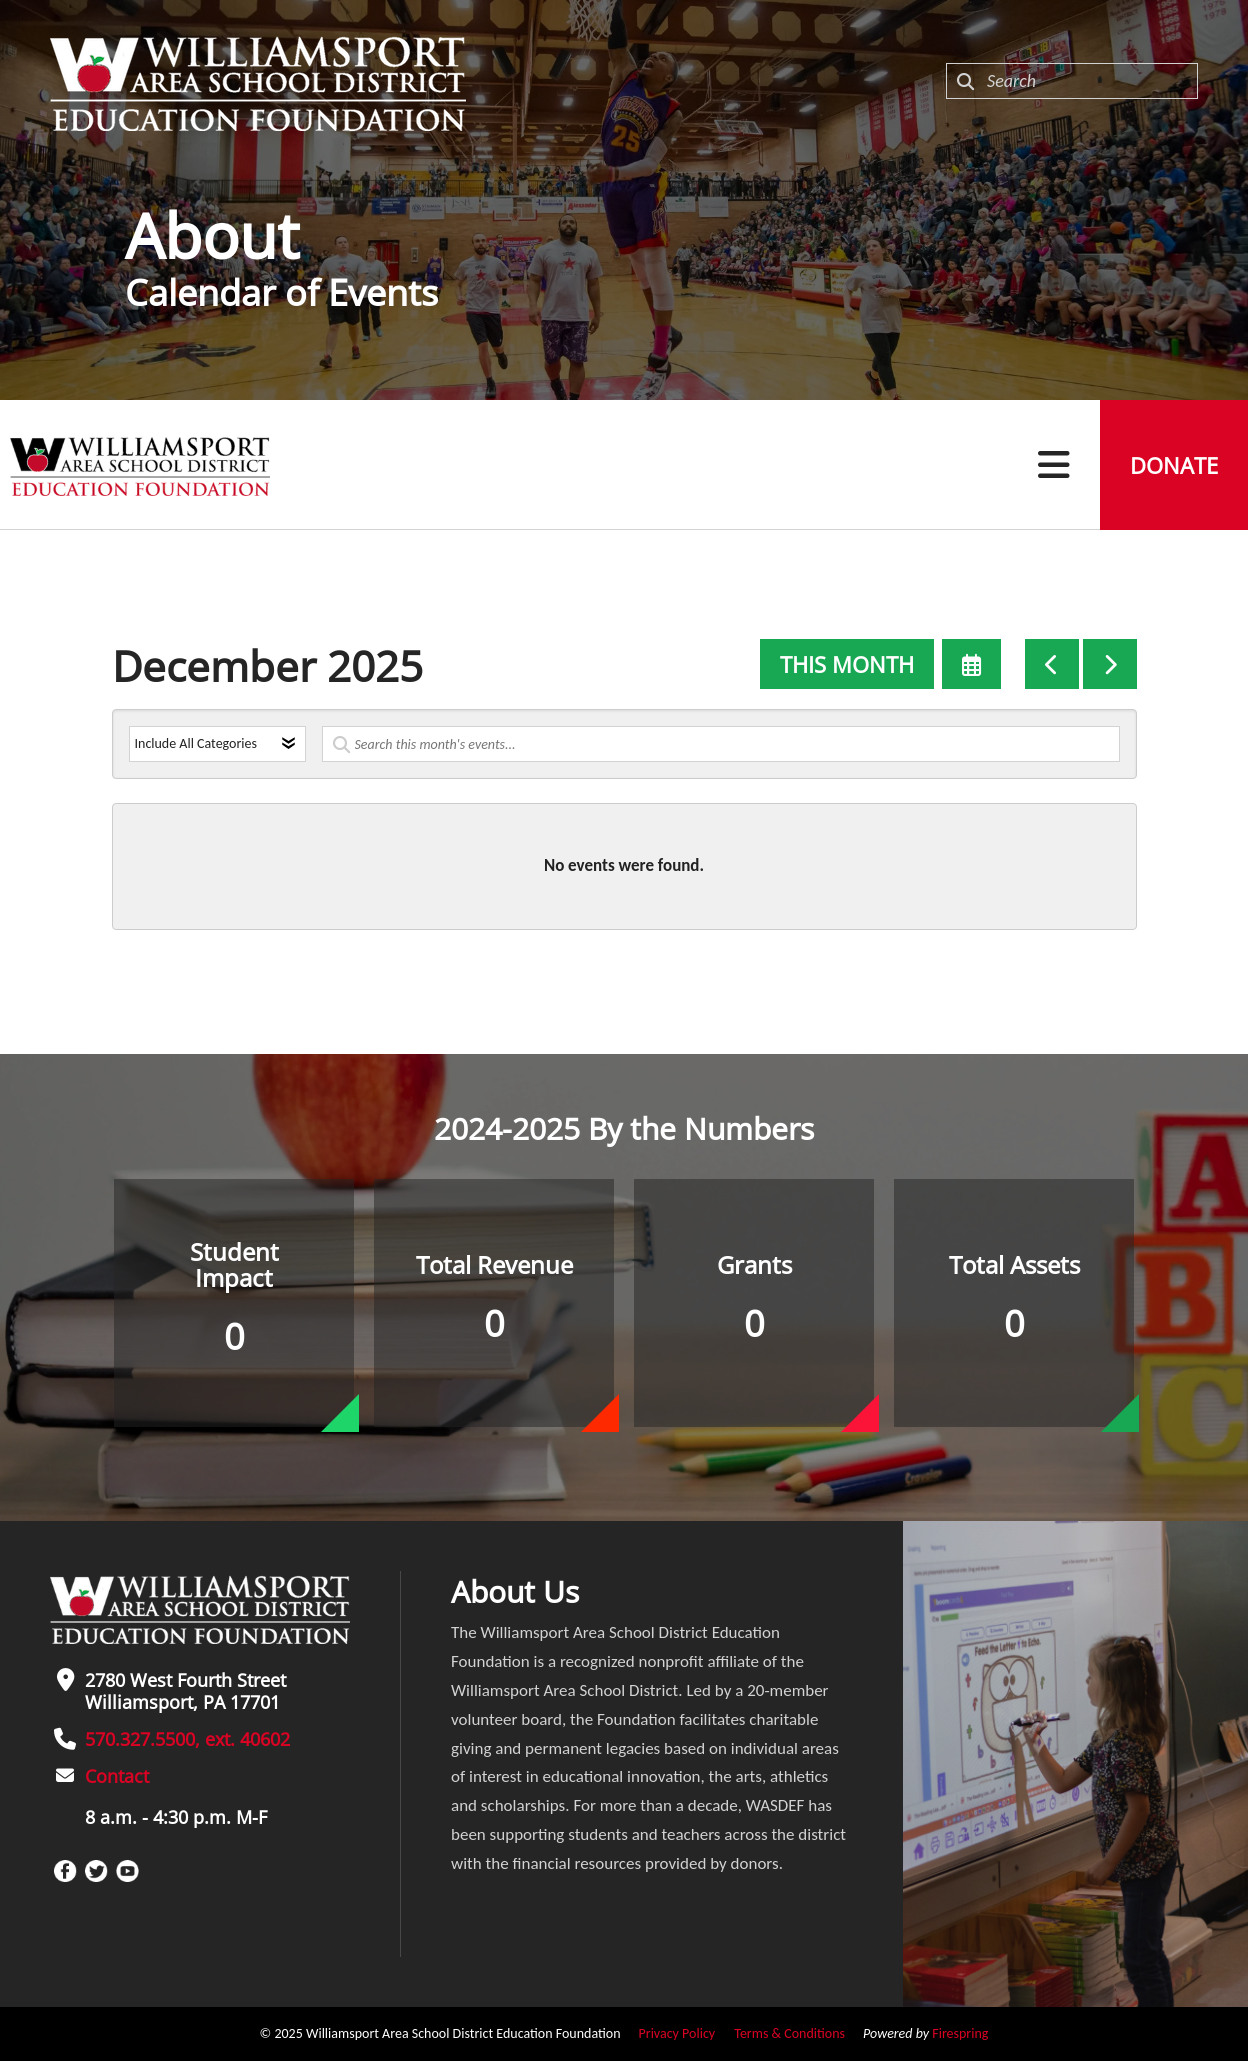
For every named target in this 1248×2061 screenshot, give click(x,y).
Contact (117, 1776)
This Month (847, 664)
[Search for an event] (721, 744)
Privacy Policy (677, 2033)
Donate (1174, 465)
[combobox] (1072, 81)
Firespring (960, 2033)
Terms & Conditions (789, 2033)
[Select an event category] (217, 744)
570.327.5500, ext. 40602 (187, 1739)
